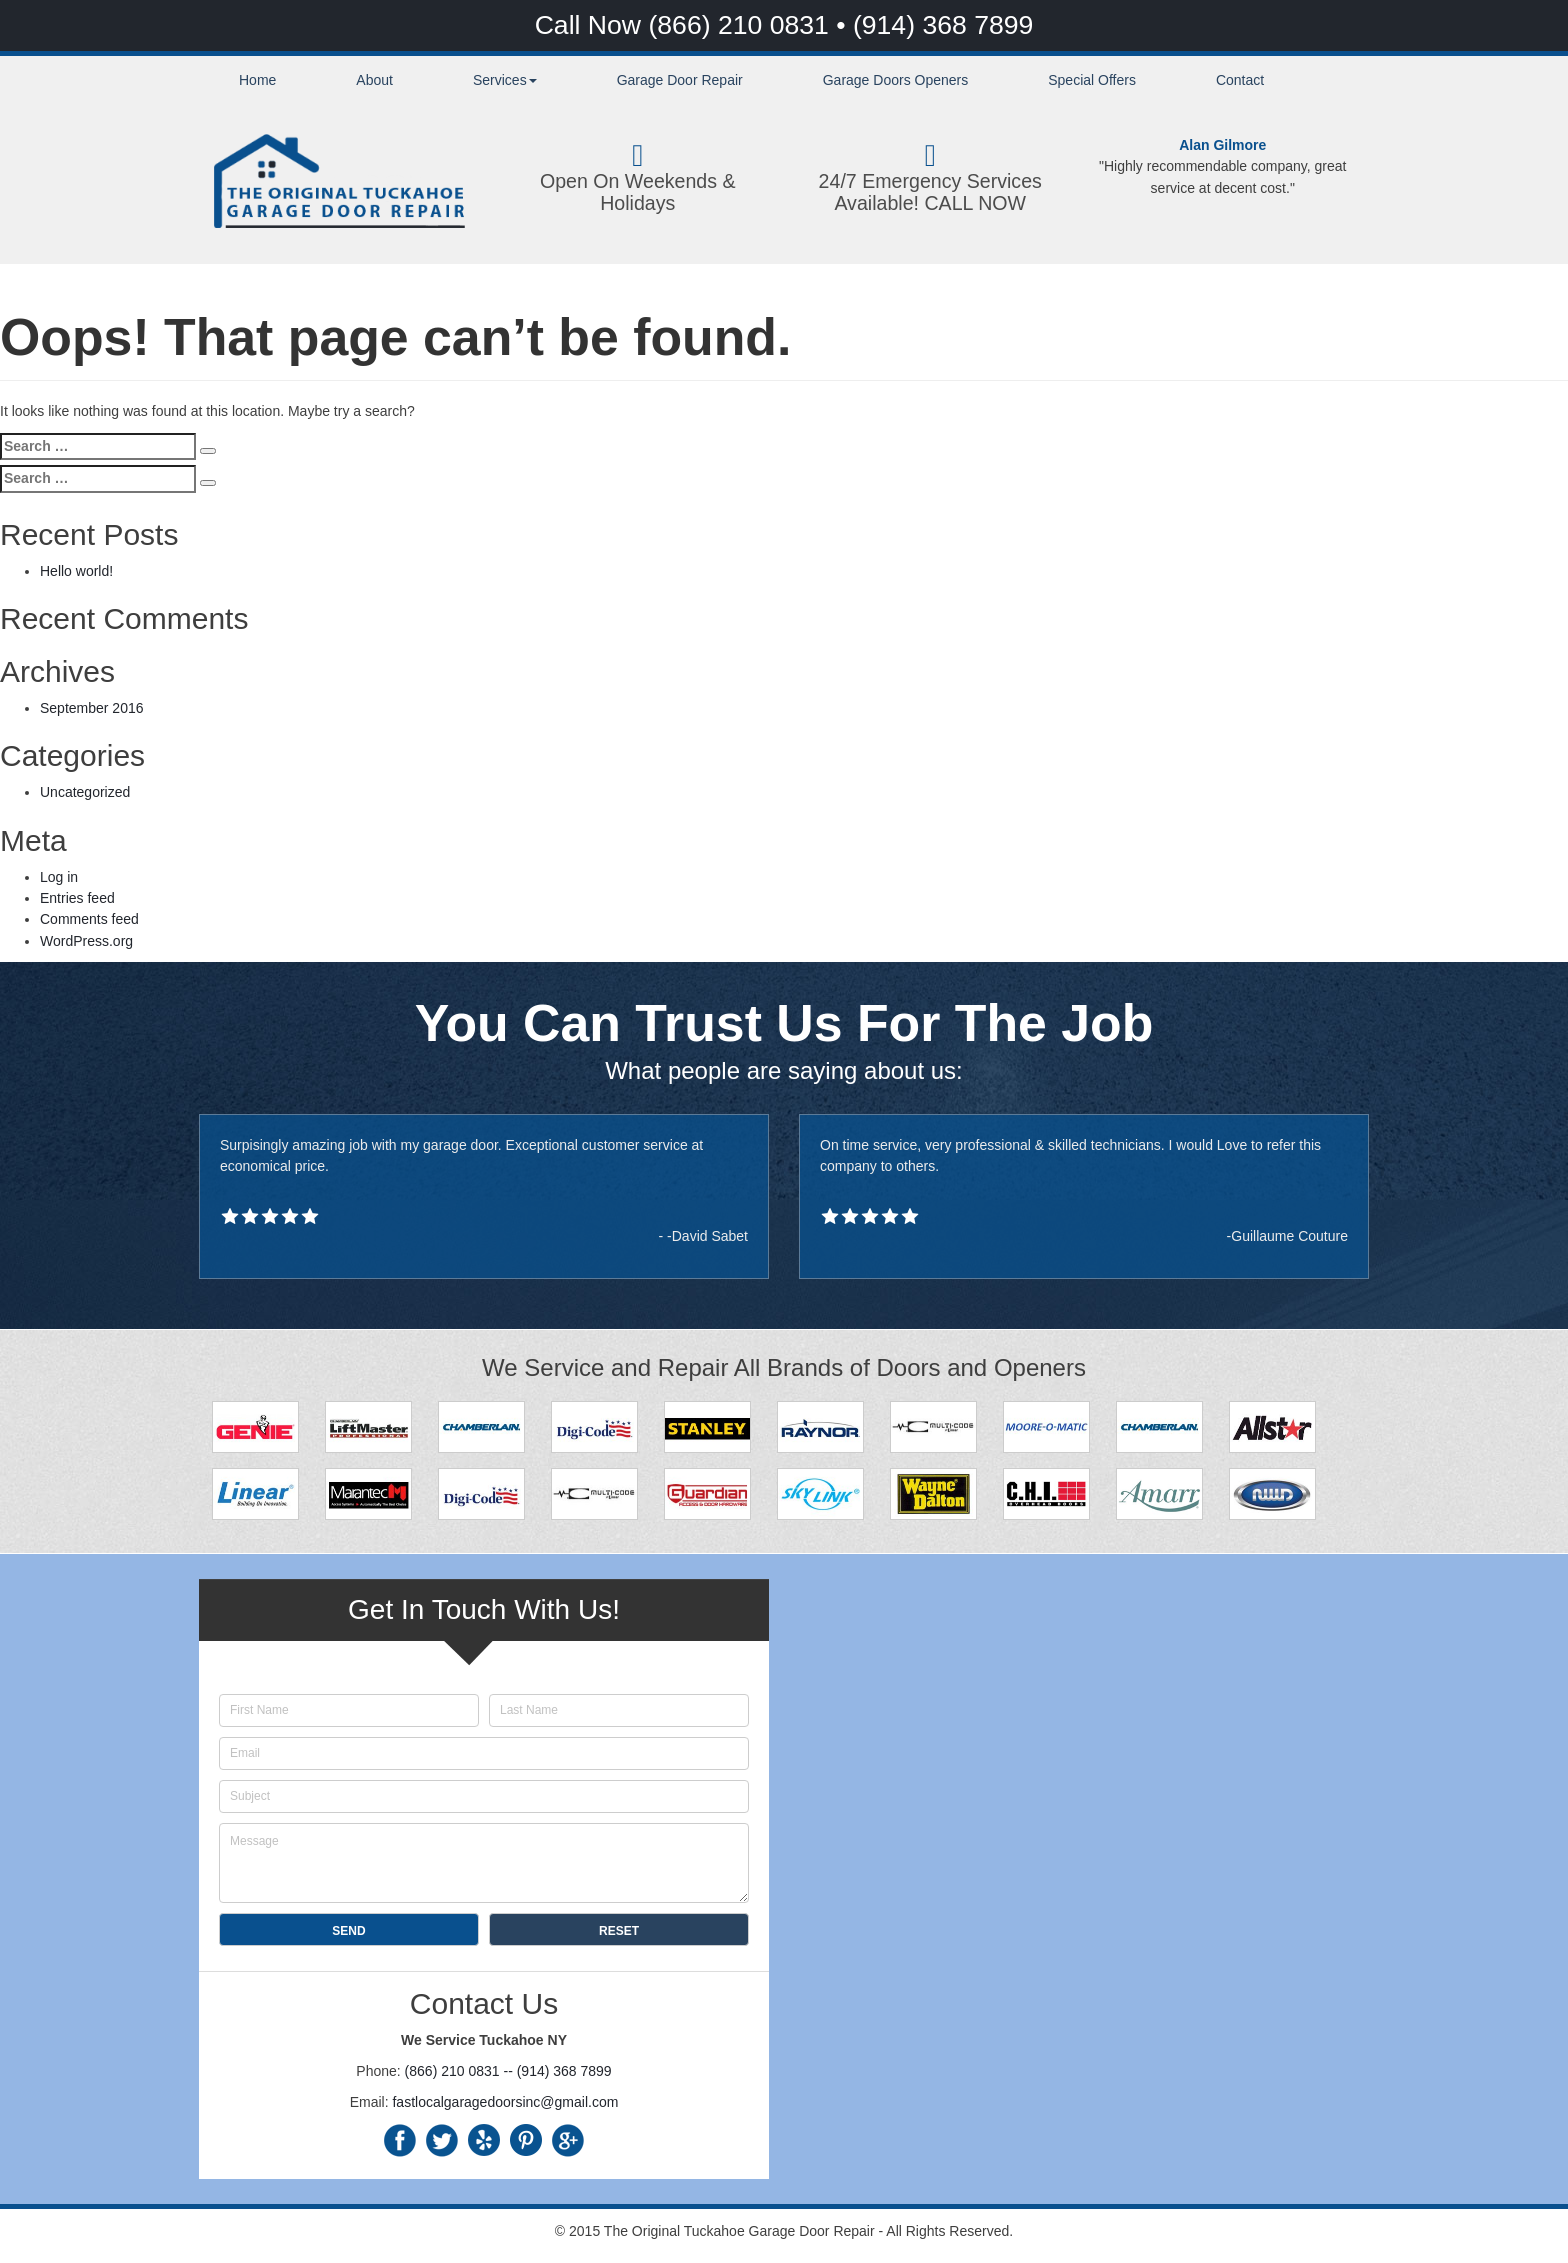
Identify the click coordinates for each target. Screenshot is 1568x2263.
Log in (59, 877)
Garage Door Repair (680, 80)
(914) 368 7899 (943, 25)
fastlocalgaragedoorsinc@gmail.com (505, 2102)
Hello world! (76, 571)
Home (257, 80)
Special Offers (1092, 80)
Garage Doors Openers (896, 80)
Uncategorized (85, 792)
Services (505, 80)
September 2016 (92, 708)
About (374, 80)
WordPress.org (86, 941)
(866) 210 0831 (742, 25)
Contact (1240, 80)
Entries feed (77, 898)
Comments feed (89, 919)
